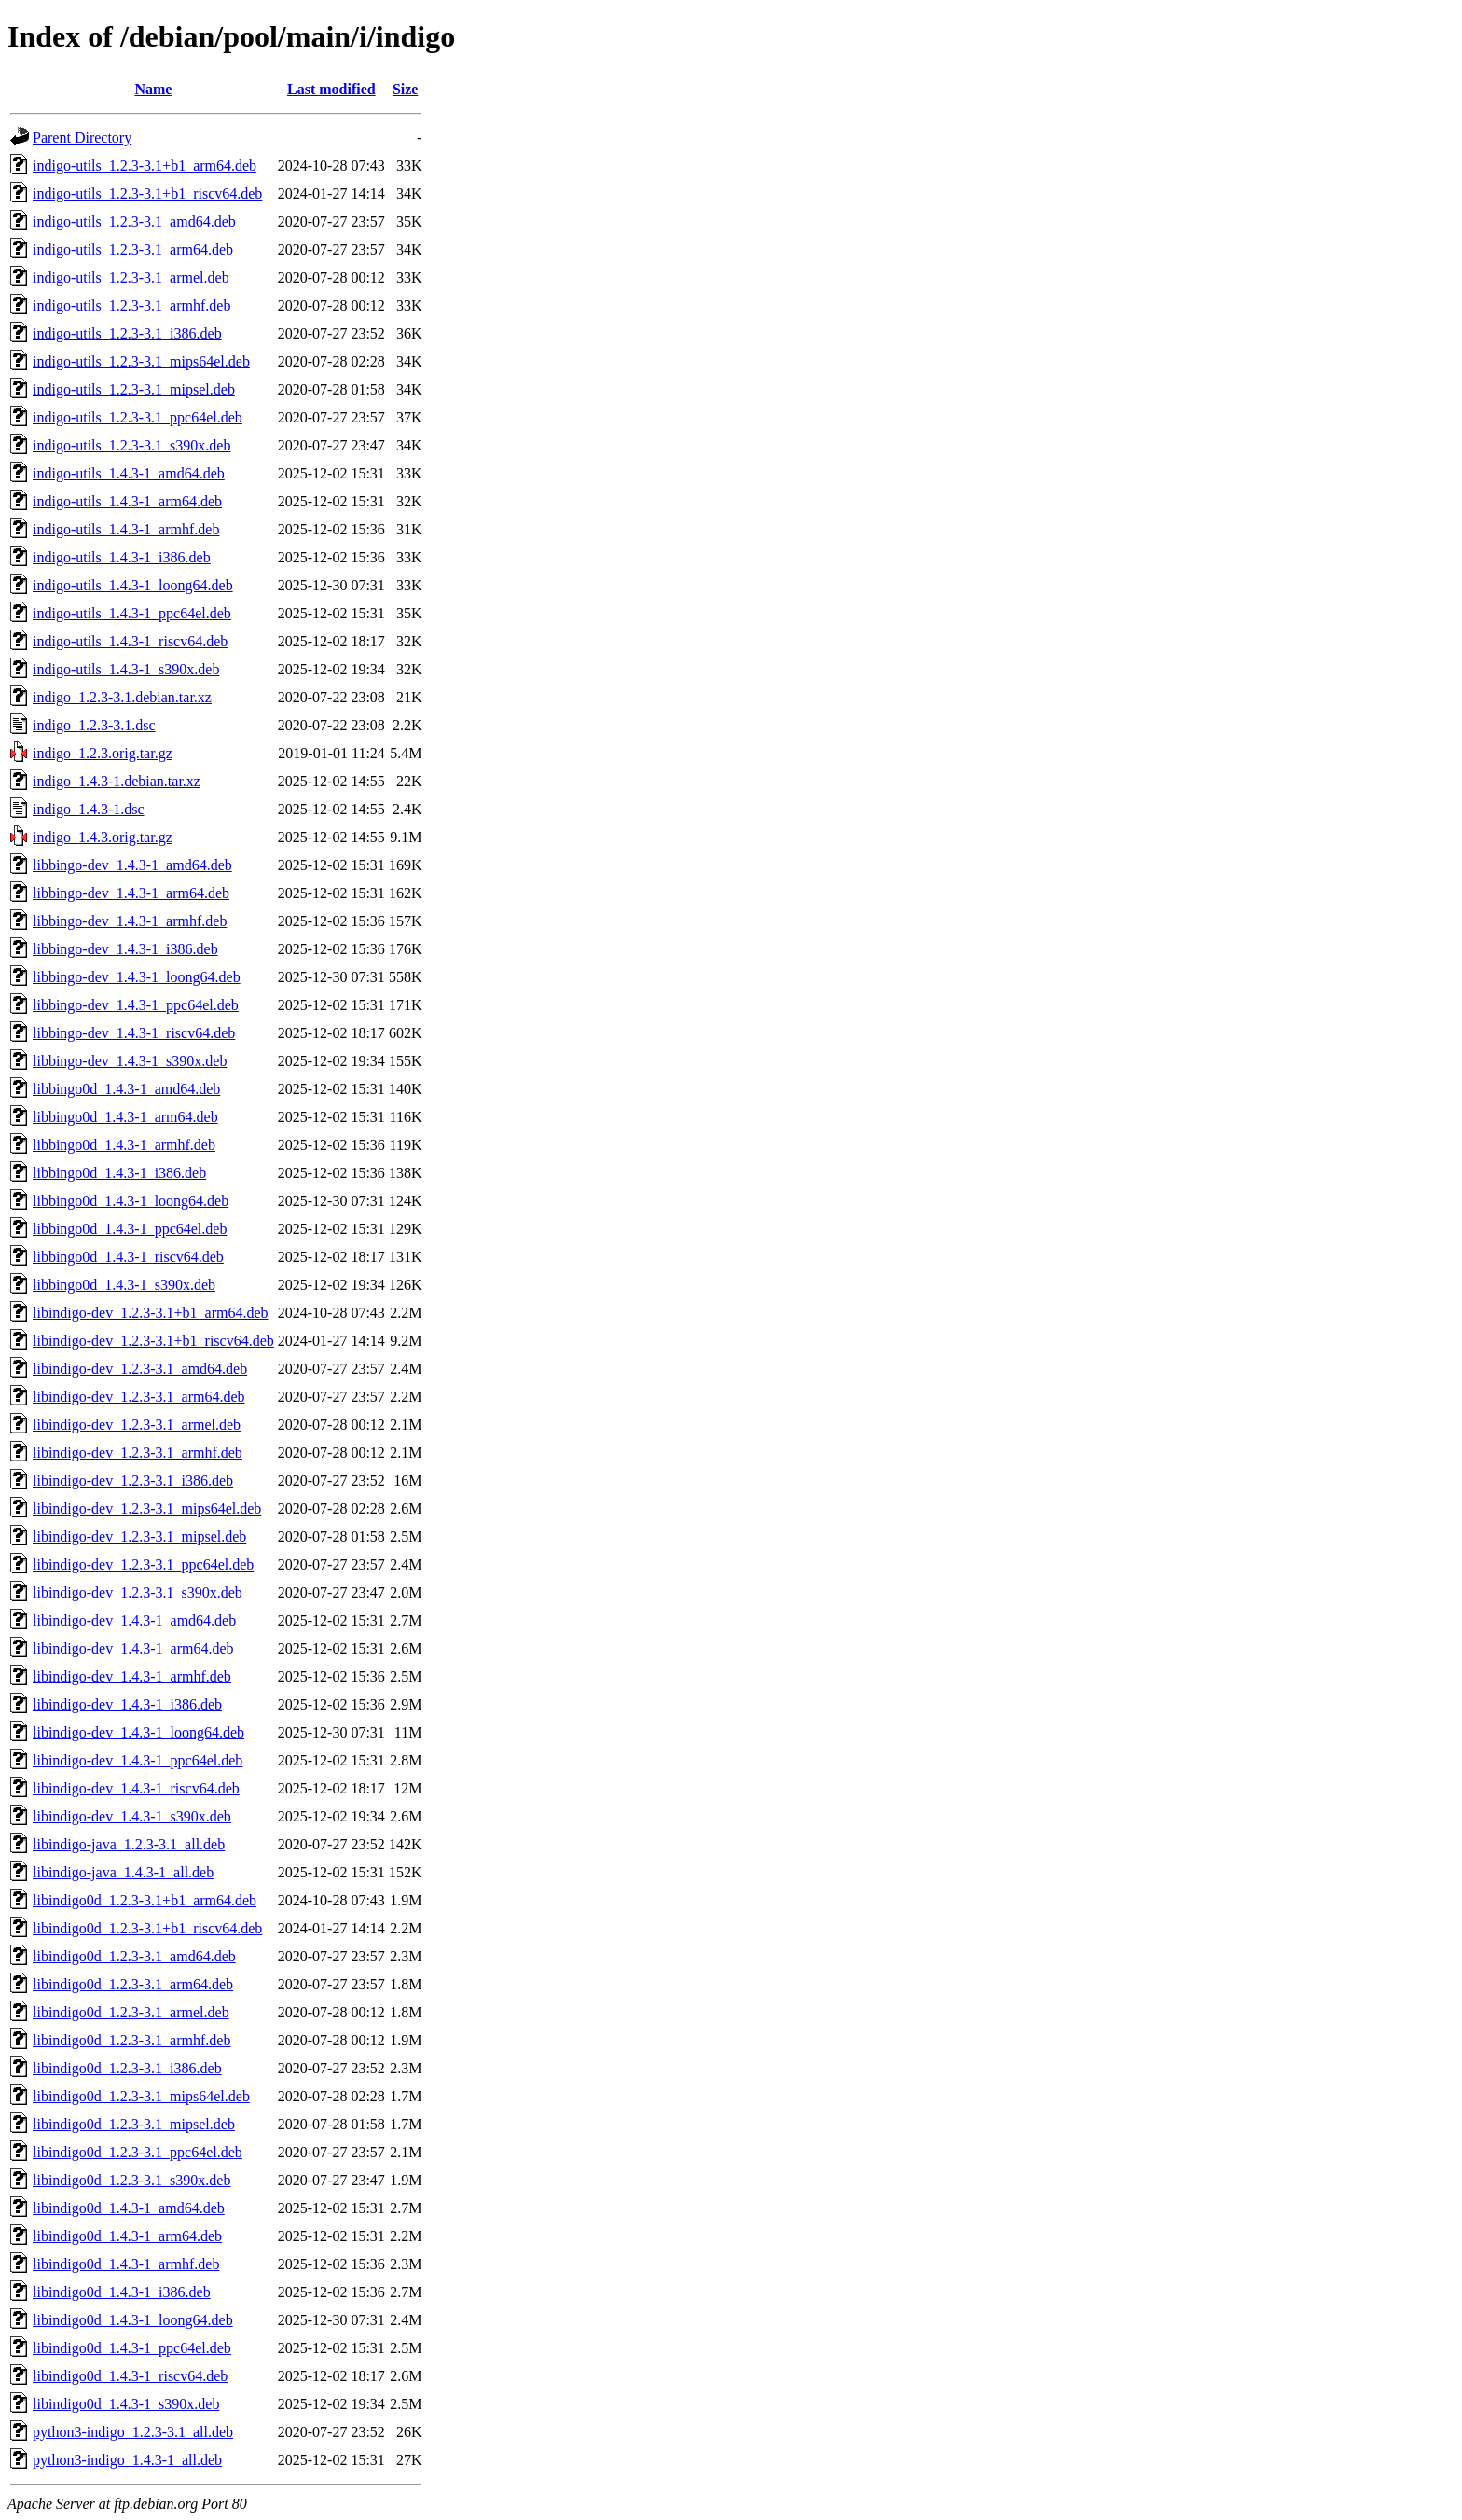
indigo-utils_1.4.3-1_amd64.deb (129, 473)
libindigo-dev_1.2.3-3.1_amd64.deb (140, 1369)
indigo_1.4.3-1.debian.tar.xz (116, 781)
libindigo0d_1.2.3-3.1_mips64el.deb (141, 2096)
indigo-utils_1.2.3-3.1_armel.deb (131, 277)
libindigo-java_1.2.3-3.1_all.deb (129, 1844)
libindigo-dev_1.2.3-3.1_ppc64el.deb (143, 1564)
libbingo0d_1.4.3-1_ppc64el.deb (130, 1229)
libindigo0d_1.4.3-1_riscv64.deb (130, 2376)
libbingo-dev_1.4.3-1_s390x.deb (130, 1061)
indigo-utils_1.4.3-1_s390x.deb (126, 669)
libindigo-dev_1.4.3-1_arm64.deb (133, 1648)
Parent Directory (82, 137)
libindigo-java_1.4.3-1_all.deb (123, 1872)
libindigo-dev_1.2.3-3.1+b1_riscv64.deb (153, 1341)
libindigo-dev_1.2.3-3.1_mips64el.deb (147, 1508)
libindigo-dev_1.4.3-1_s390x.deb (132, 1816)
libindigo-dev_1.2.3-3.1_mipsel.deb (139, 1536)
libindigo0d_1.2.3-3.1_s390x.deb (131, 2180)
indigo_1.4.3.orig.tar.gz (102, 837)
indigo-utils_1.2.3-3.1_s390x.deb (131, 445)
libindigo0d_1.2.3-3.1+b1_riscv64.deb (147, 1928)
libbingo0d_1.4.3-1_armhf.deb (124, 1145)
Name (153, 89)
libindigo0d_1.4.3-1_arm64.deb (127, 2236)
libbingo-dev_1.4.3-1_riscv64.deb (134, 1033)
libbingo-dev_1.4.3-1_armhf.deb (130, 921)
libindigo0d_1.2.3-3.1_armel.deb (131, 2012)
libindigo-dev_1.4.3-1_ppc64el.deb (137, 1760)
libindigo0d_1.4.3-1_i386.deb (122, 2292)
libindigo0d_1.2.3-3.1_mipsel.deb (134, 2124)
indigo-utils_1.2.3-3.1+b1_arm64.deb (144, 165)
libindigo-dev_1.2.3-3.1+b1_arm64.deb (151, 1313)
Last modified (331, 89)
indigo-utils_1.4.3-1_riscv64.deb (130, 641)
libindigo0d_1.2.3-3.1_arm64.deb (133, 1984)
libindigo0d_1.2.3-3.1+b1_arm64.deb (144, 1900)
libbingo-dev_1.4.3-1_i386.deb (125, 949)
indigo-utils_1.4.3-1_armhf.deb (126, 529)
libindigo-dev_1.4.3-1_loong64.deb (138, 1732)
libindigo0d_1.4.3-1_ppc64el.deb (132, 2348)
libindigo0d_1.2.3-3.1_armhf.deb (131, 2040)
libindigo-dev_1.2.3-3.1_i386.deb (133, 1480)
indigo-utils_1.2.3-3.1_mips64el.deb (141, 361)
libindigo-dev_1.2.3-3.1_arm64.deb (139, 1397)
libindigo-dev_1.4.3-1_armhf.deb (132, 1676)
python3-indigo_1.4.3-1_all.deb (127, 2460)
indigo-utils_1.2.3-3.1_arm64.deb (133, 249)
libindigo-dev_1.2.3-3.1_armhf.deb (137, 1453)
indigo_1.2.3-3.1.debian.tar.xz (122, 697)
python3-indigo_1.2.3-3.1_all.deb (133, 2432)
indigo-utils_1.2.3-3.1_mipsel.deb (134, 389)
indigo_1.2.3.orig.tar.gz (102, 753)
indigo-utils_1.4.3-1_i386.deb (122, 557)
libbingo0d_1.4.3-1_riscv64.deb (128, 1257)
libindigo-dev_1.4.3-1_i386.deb (127, 1704)
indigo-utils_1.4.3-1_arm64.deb (127, 501)
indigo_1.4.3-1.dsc (89, 809)
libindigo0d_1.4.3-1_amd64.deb (129, 2208)
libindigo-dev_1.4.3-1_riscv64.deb (136, 1788)
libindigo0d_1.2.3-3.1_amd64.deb (134, 1956)
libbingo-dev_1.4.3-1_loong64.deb (137, 977)
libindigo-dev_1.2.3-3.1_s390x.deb (137, 1592)
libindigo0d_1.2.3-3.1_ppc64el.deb (137, 2152)
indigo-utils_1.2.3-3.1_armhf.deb (131, 305)
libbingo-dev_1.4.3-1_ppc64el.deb (136, 1005)
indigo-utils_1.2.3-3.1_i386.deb (127, 333)
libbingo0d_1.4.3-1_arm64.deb (125, 1117)
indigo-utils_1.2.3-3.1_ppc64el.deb (137, 417)
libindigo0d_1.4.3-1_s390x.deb (126, 2404)
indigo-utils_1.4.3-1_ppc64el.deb (132, 613)
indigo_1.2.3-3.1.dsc (94, 725)
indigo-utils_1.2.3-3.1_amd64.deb (134, 221)
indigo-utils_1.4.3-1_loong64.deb (133, 585)
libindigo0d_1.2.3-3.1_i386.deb (127, 2068)
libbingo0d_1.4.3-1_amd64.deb (126, 1089)
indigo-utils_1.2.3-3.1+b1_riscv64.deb (147, 193)
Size (406, 89)
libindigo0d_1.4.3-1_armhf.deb (126, 2264)
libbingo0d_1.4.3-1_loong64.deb (130, 1201)
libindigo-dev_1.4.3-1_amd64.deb (134, 1620)
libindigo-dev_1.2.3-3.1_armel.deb (137, 1425)
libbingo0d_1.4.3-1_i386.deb (119, 1173)
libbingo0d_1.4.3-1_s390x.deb (124, 1285)
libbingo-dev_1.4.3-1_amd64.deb (132, 865)
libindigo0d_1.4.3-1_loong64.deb (133, 2320)
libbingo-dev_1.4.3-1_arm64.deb (131, 893)
